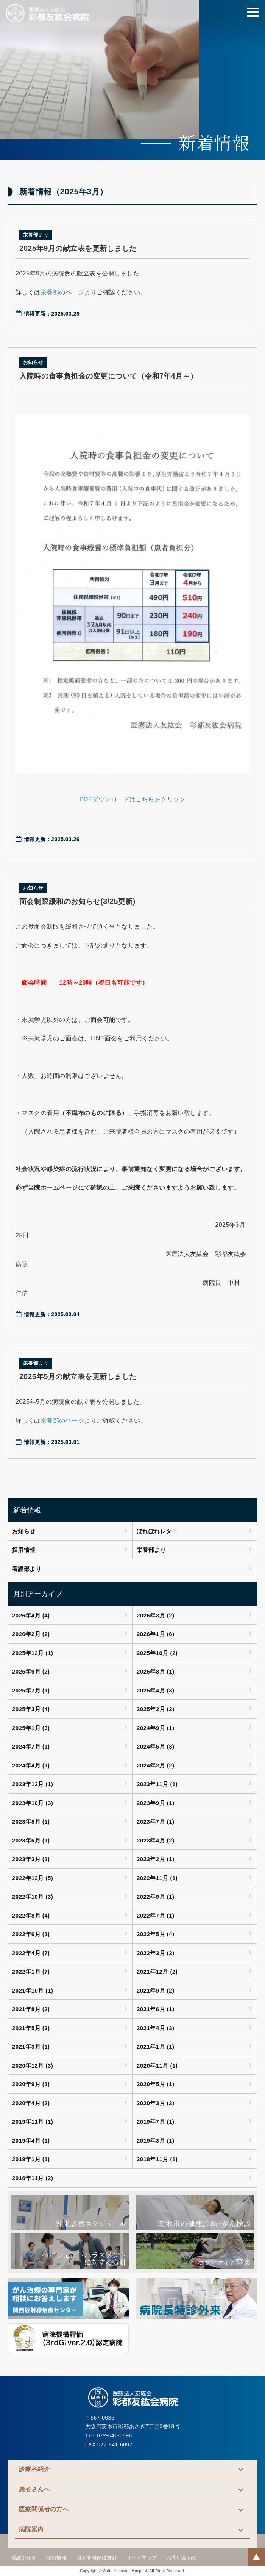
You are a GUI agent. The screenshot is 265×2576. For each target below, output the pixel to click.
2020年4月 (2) (31, 2103)
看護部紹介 (24, 2557)
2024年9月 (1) (156, 1728)
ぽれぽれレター (157, 1531)
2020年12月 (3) (32, 2065)
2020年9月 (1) (31, 2084)
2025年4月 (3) (156, 1690)
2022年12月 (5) (32, 1878)
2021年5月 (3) (31, 2028)
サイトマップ (141, 2557)
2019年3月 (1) (156, 2140)
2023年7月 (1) (156, 1821)
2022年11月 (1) (157, 1878)
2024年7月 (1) (31, 1746)
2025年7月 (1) (31, 1690)
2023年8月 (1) (31, 1821)
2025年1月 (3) (31, 1728)
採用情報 (24, 1550)
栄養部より (151, 1550)
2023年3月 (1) (31, 1859)
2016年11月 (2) (32, 2178)
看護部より (26, 1569)
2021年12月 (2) (157, 1971)
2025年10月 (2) (157, 1653)
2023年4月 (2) (156, 1840)
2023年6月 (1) (31, 1840)
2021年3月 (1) (31, 2046)
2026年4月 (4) (31, 1615)
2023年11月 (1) (157, 1784)
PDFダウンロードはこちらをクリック (133, 799)
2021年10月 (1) (32, 1990)
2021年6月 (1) (156, 2009)
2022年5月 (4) (156, 1934)
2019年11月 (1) (32, 2121)
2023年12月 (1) (32, 1784)
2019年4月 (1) (31, 2140)
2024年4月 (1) (31, 1765)
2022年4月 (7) (31, 1953)
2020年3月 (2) (156, 2103)
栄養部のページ (62, 292)
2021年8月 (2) (31, 2009)
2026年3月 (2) (156, 1615)
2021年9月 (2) (156, 1990)
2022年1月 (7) (31, 1971)
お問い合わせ (182, 2557)
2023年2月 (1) (156, 1859)
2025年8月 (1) (156, 1671)
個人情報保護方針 (96, 2557)
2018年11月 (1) (157, 2159)
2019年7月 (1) (156, 2121)
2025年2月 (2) (156, 1709)
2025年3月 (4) (31, 1709)
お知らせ (24, 1531)
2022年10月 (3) (32, 1896)
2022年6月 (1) (31, 1934)
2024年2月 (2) (156, 1765)
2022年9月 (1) (156, 1896)
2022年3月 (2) (156, 1953)
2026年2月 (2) (31, 1634)
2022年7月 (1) (156, 1915)
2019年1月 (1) (31, 2159)
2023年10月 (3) (32, 1803)
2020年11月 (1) (157, 2065)
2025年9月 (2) (31, 1671)
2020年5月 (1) (156, 2084)
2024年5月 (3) (156, 1746)
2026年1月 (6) (156, 1634)
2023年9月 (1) (156, 1803)
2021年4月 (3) (156, 2028)
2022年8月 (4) (31, 1915)
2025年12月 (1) (32, 1653)
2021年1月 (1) (156, 2046)
